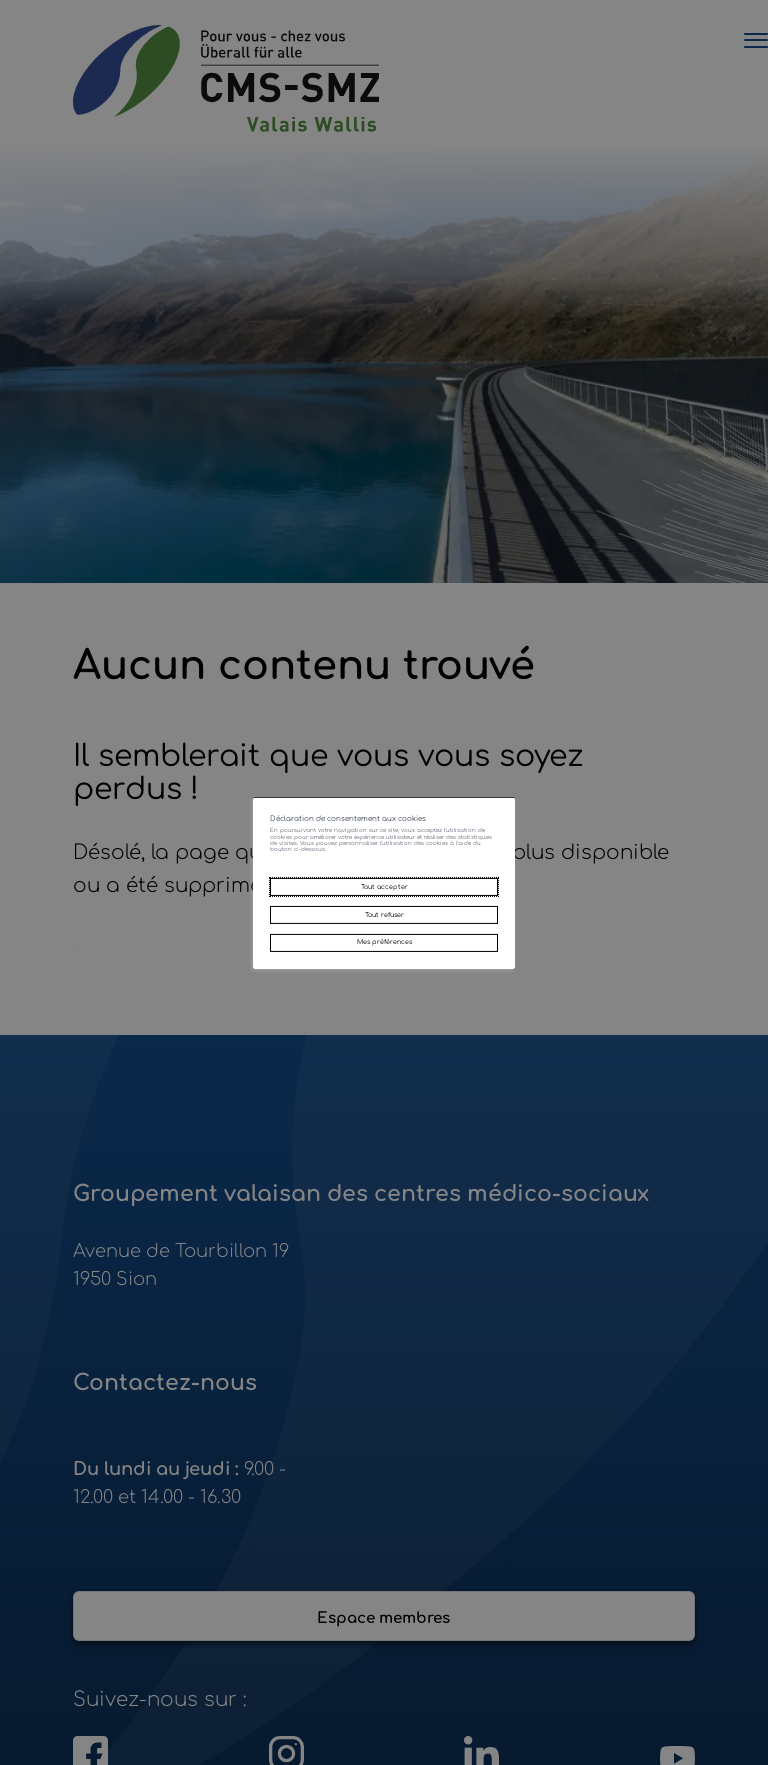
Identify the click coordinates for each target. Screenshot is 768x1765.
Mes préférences (383, 990)
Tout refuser (384, 940)
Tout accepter (384, 891)
